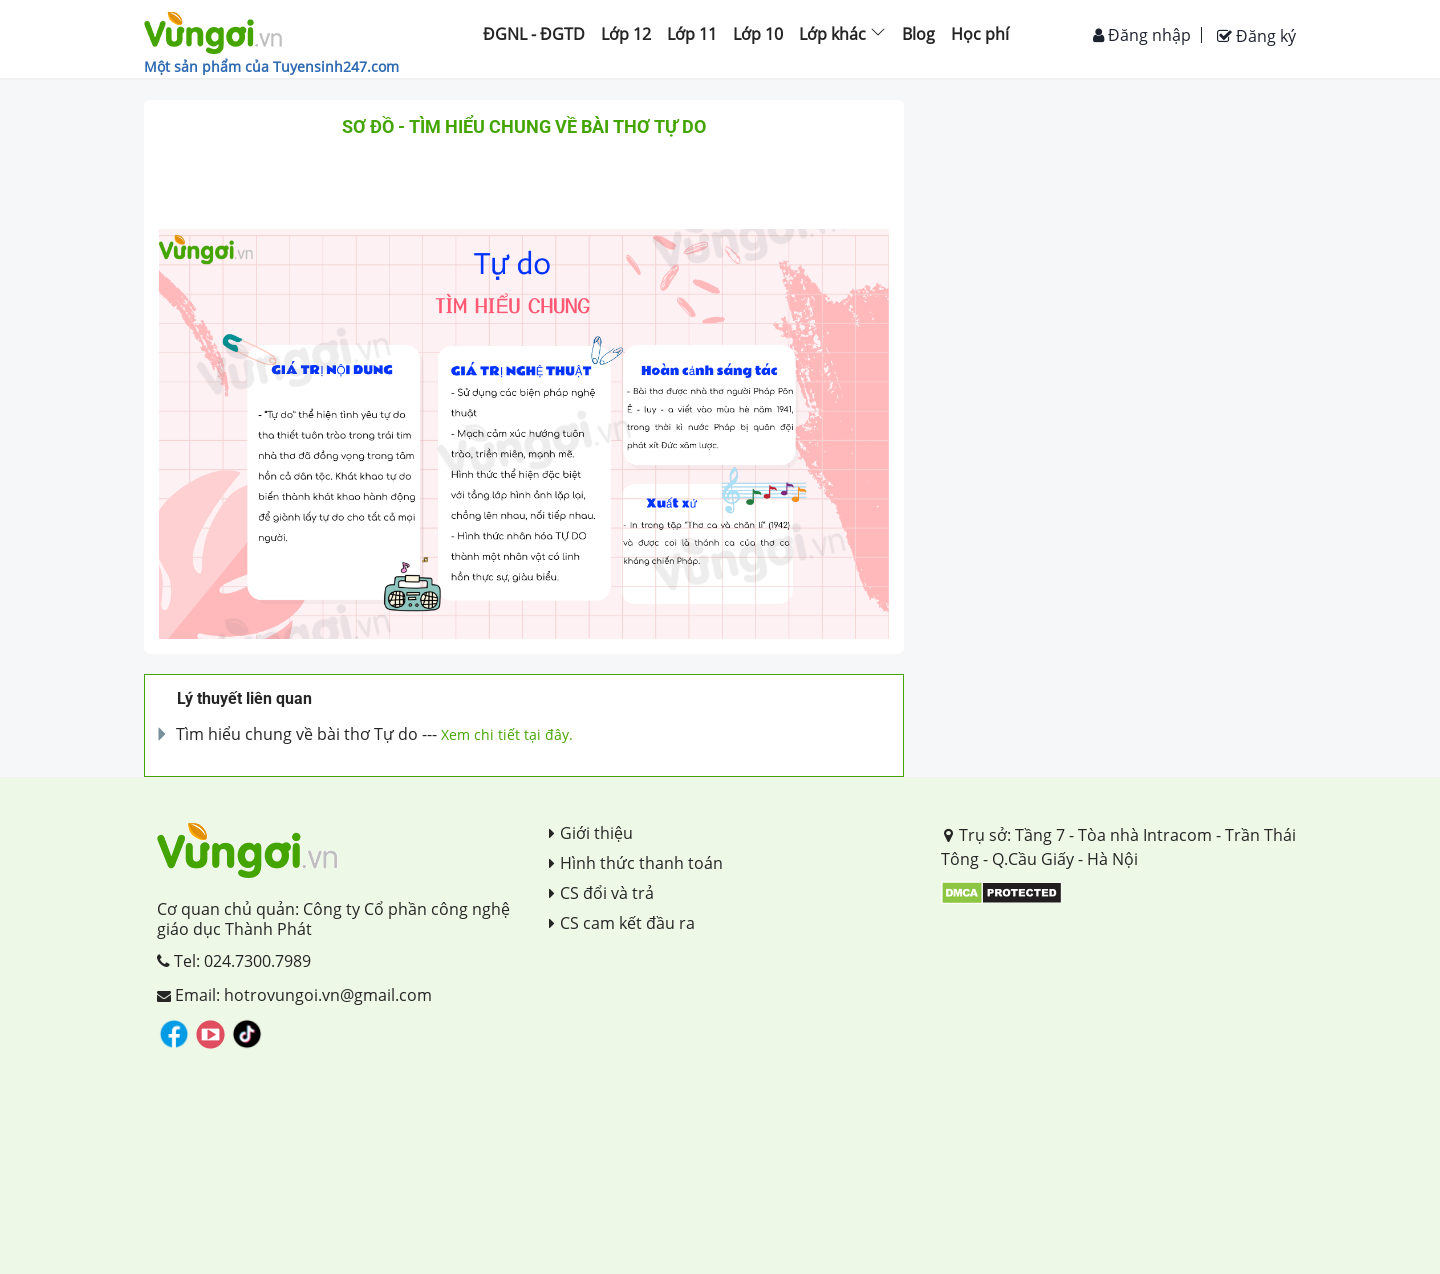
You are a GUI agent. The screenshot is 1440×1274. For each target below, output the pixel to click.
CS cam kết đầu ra (622, 923)
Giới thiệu (591, 833)
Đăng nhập (1142, 35)
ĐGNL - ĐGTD (534, 34)
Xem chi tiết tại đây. (507, 734)
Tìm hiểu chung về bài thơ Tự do (297, 734)
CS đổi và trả (601, 893)
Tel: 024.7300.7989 (234, 961)
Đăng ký (1256, 36)
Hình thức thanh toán (636, 863)
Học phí (980, 34)
